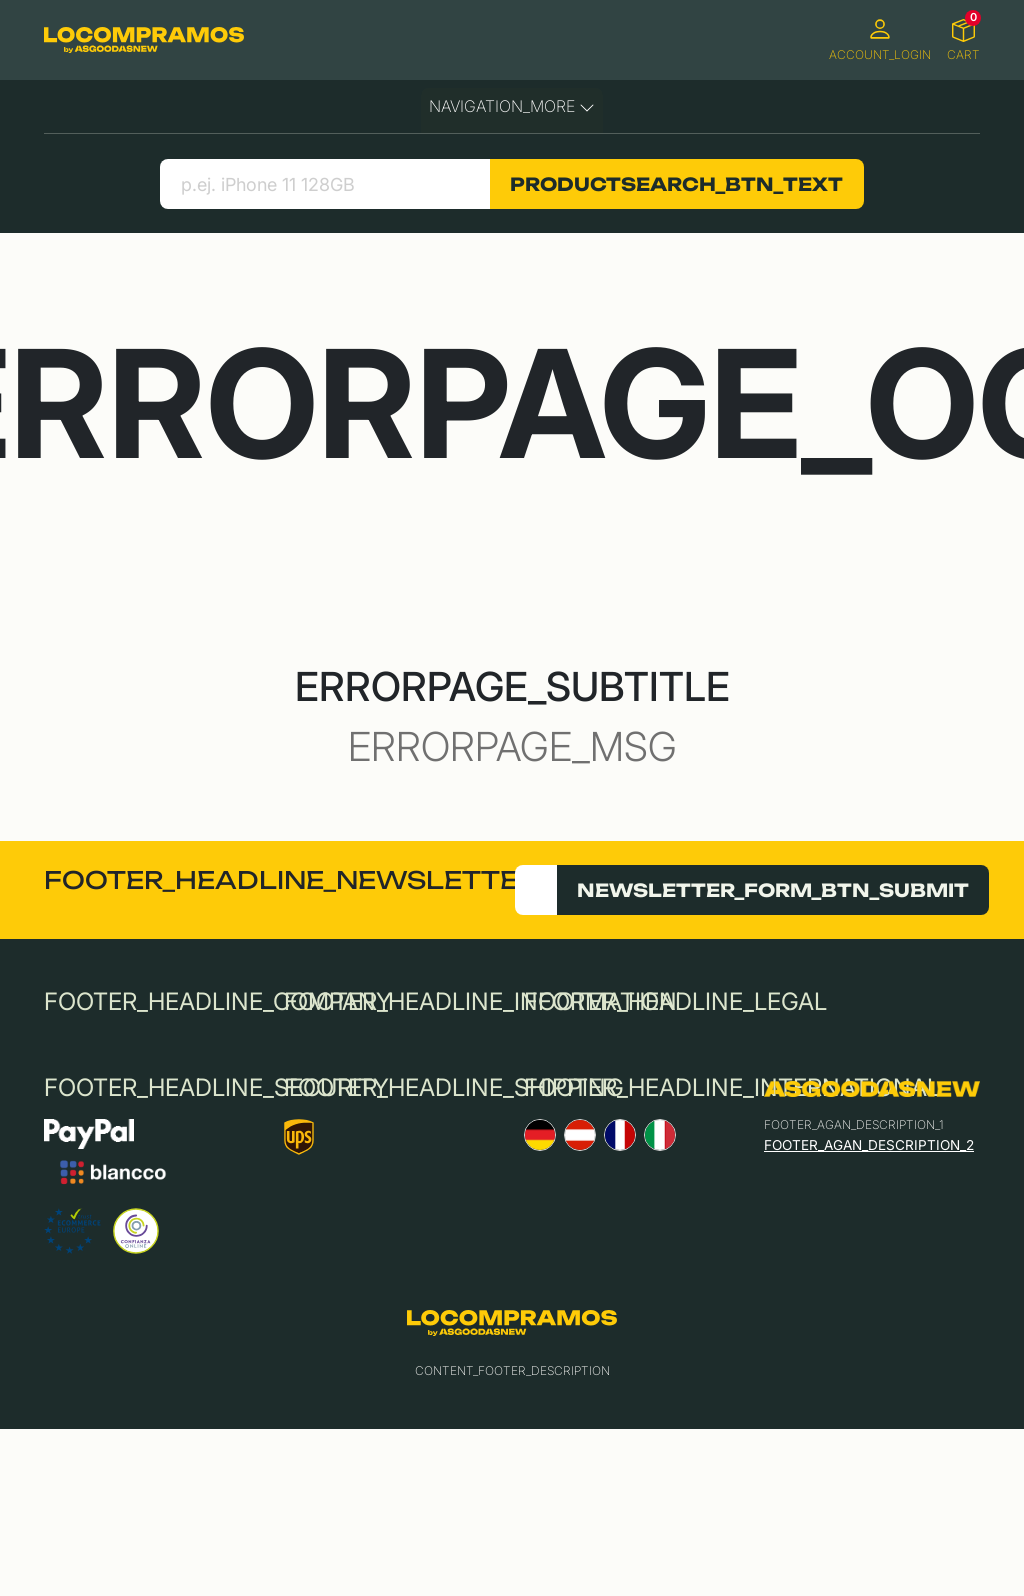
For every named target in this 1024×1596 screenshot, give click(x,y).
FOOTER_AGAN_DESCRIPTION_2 (869, 1145)
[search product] (324, 184)
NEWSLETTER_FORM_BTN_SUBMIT (773, 890)
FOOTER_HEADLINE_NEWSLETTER (290, 880)
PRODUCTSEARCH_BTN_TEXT (676, 184)
